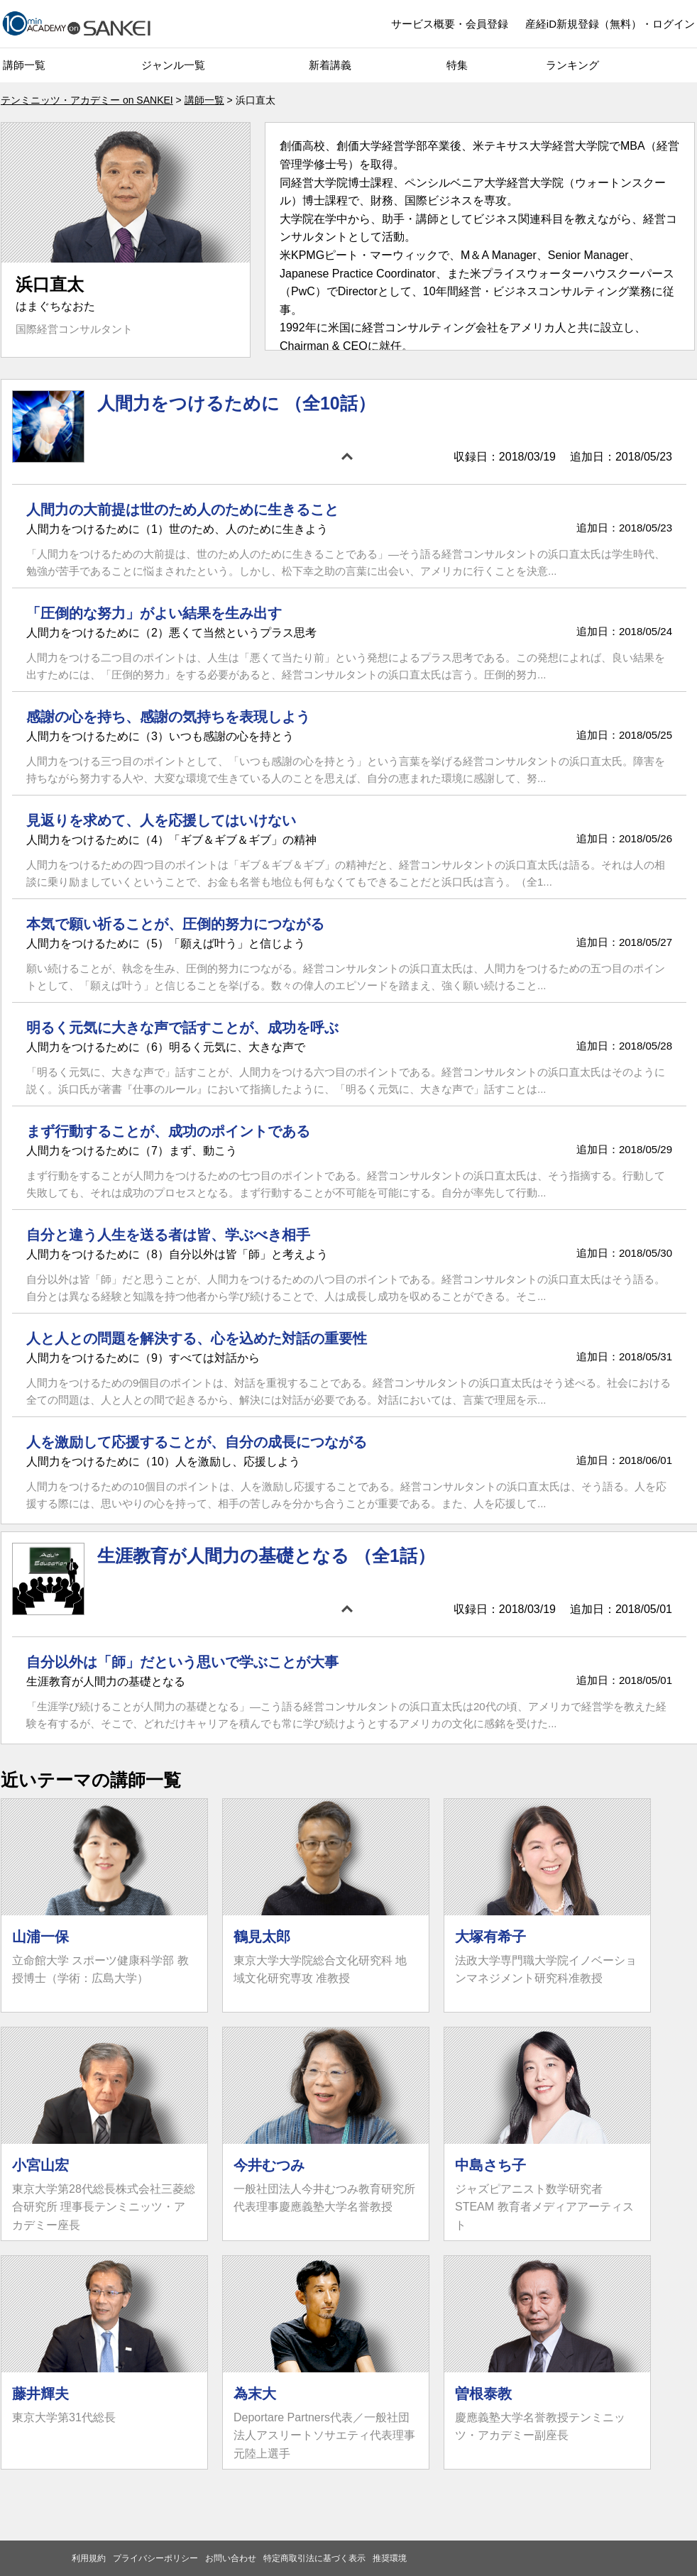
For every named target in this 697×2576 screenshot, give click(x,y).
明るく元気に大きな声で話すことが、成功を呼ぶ (182, 1027)
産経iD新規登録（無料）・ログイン (610, 24)
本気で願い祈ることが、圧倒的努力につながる (175, 924)
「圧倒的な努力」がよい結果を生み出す (154, 613)
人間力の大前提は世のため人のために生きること (182, 509)
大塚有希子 (490, 1936)
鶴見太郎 (262, 1936)
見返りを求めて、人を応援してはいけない (161, 820)
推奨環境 (390, 2558)
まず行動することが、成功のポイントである (168, 1131)
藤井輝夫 (40, 2393)
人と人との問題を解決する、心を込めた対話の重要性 (196, 1338)
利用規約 (89, 2558)
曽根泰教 (483, 2393)
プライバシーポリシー (155, 2558)
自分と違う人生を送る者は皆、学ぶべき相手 (168, 1235)
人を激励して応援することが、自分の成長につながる (196, 1442)
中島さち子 (490, 2165)
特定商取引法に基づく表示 (314, 2558)
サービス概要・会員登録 (449, 24)
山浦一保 (40, 1936)
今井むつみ (269, 2165)
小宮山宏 (40, 2165)
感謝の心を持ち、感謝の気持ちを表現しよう (168, 717)
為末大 (255, 2393)
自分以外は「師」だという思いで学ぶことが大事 (182, 1662)
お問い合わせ (230, 2558)
